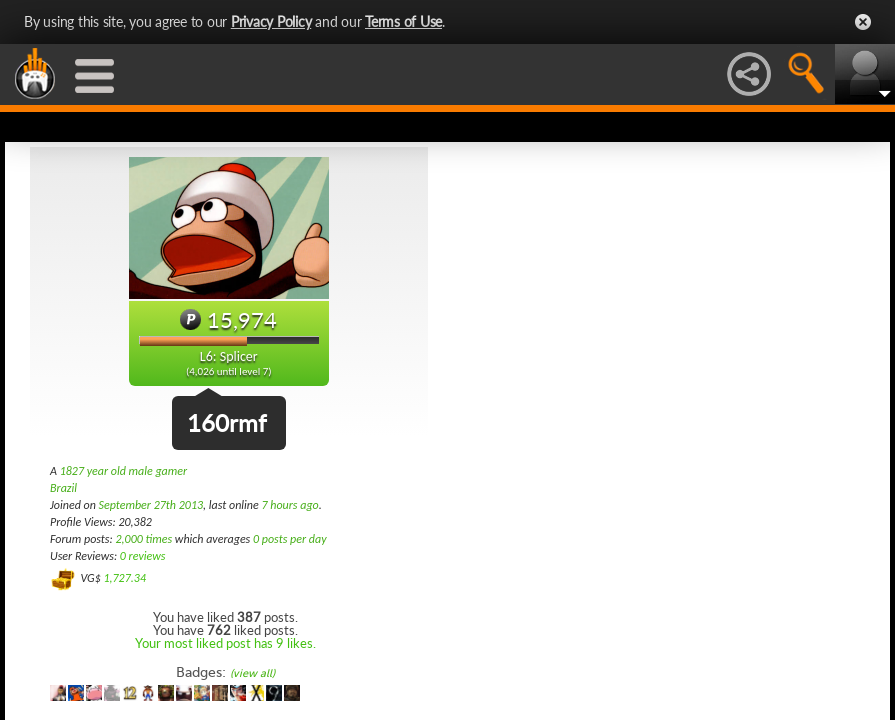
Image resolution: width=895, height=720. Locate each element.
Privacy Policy (271, 21)
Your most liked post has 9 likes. (225, 643)
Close (863, 22)
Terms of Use (403, 21)
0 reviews (143, 556)
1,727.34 (124, 578)
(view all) (252, 673)
